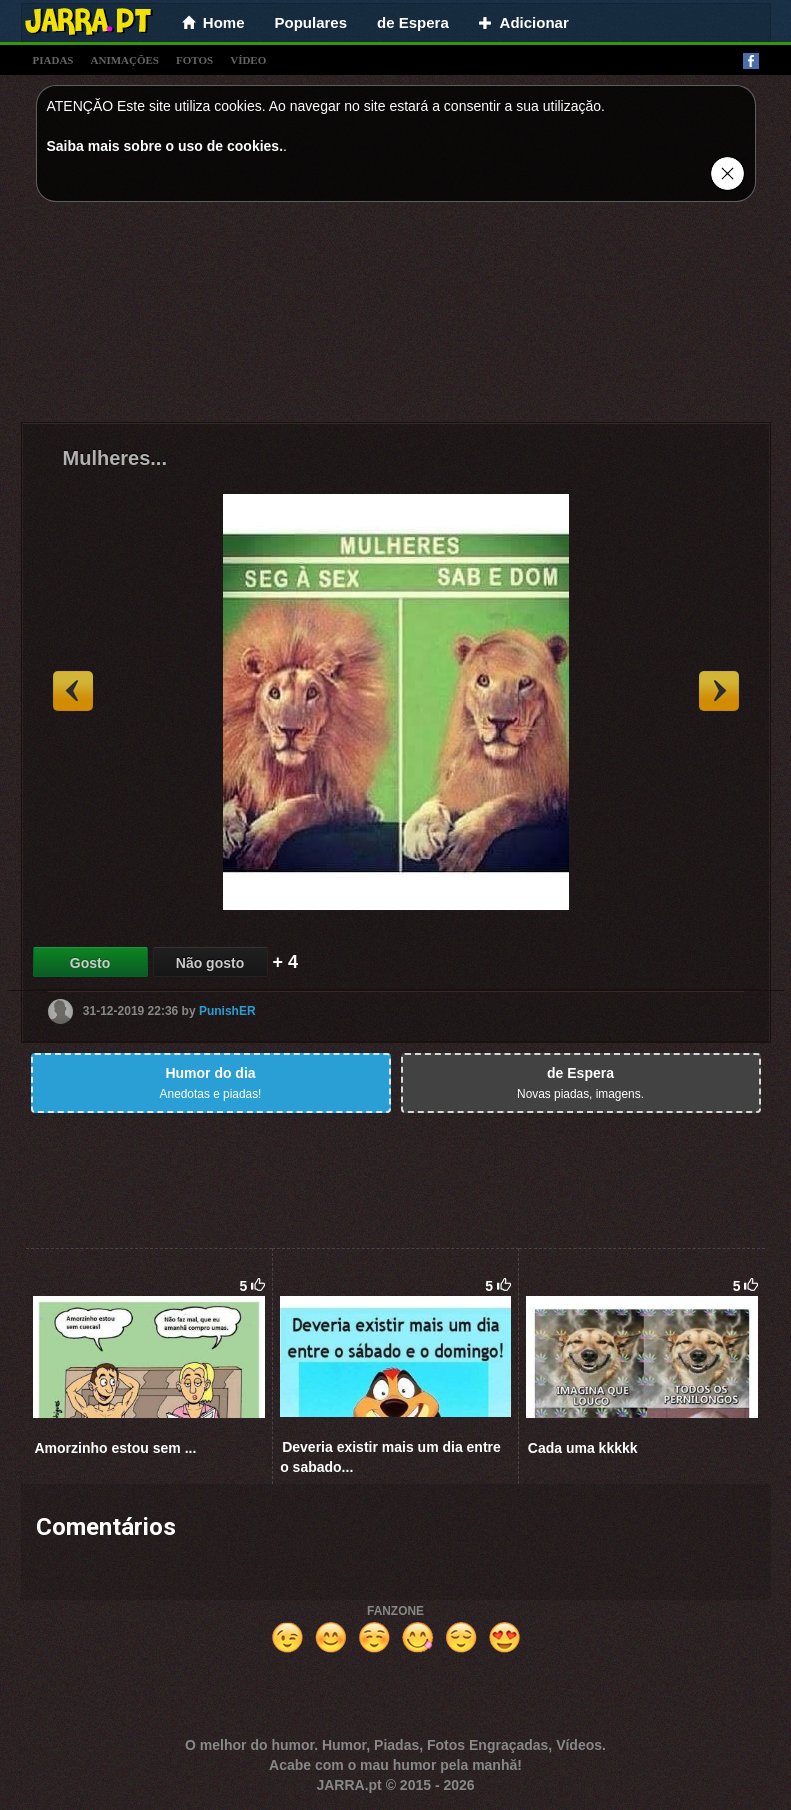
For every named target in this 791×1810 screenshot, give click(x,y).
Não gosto (210, 963)
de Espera (413, 22)
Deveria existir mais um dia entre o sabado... (390, 1457)
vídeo (248, 60)
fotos (194, 60)
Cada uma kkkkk (583, 1448)
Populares (311, 22)
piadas (53, 60)
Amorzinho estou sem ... (116, 1448)
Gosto (90, 963)
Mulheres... (115, 458)
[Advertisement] (396, 317)
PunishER (227, 1011)
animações (125, 60)
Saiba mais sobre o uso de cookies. (165, 146)
